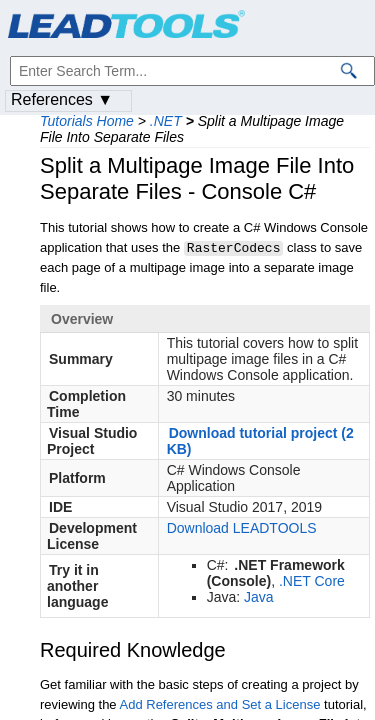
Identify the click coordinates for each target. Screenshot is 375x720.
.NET (166, 121)
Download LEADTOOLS (242, 527)
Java (259, 596)
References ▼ (62, 99)
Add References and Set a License (220, 703)
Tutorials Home (87, 121)
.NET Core (312, 580)
